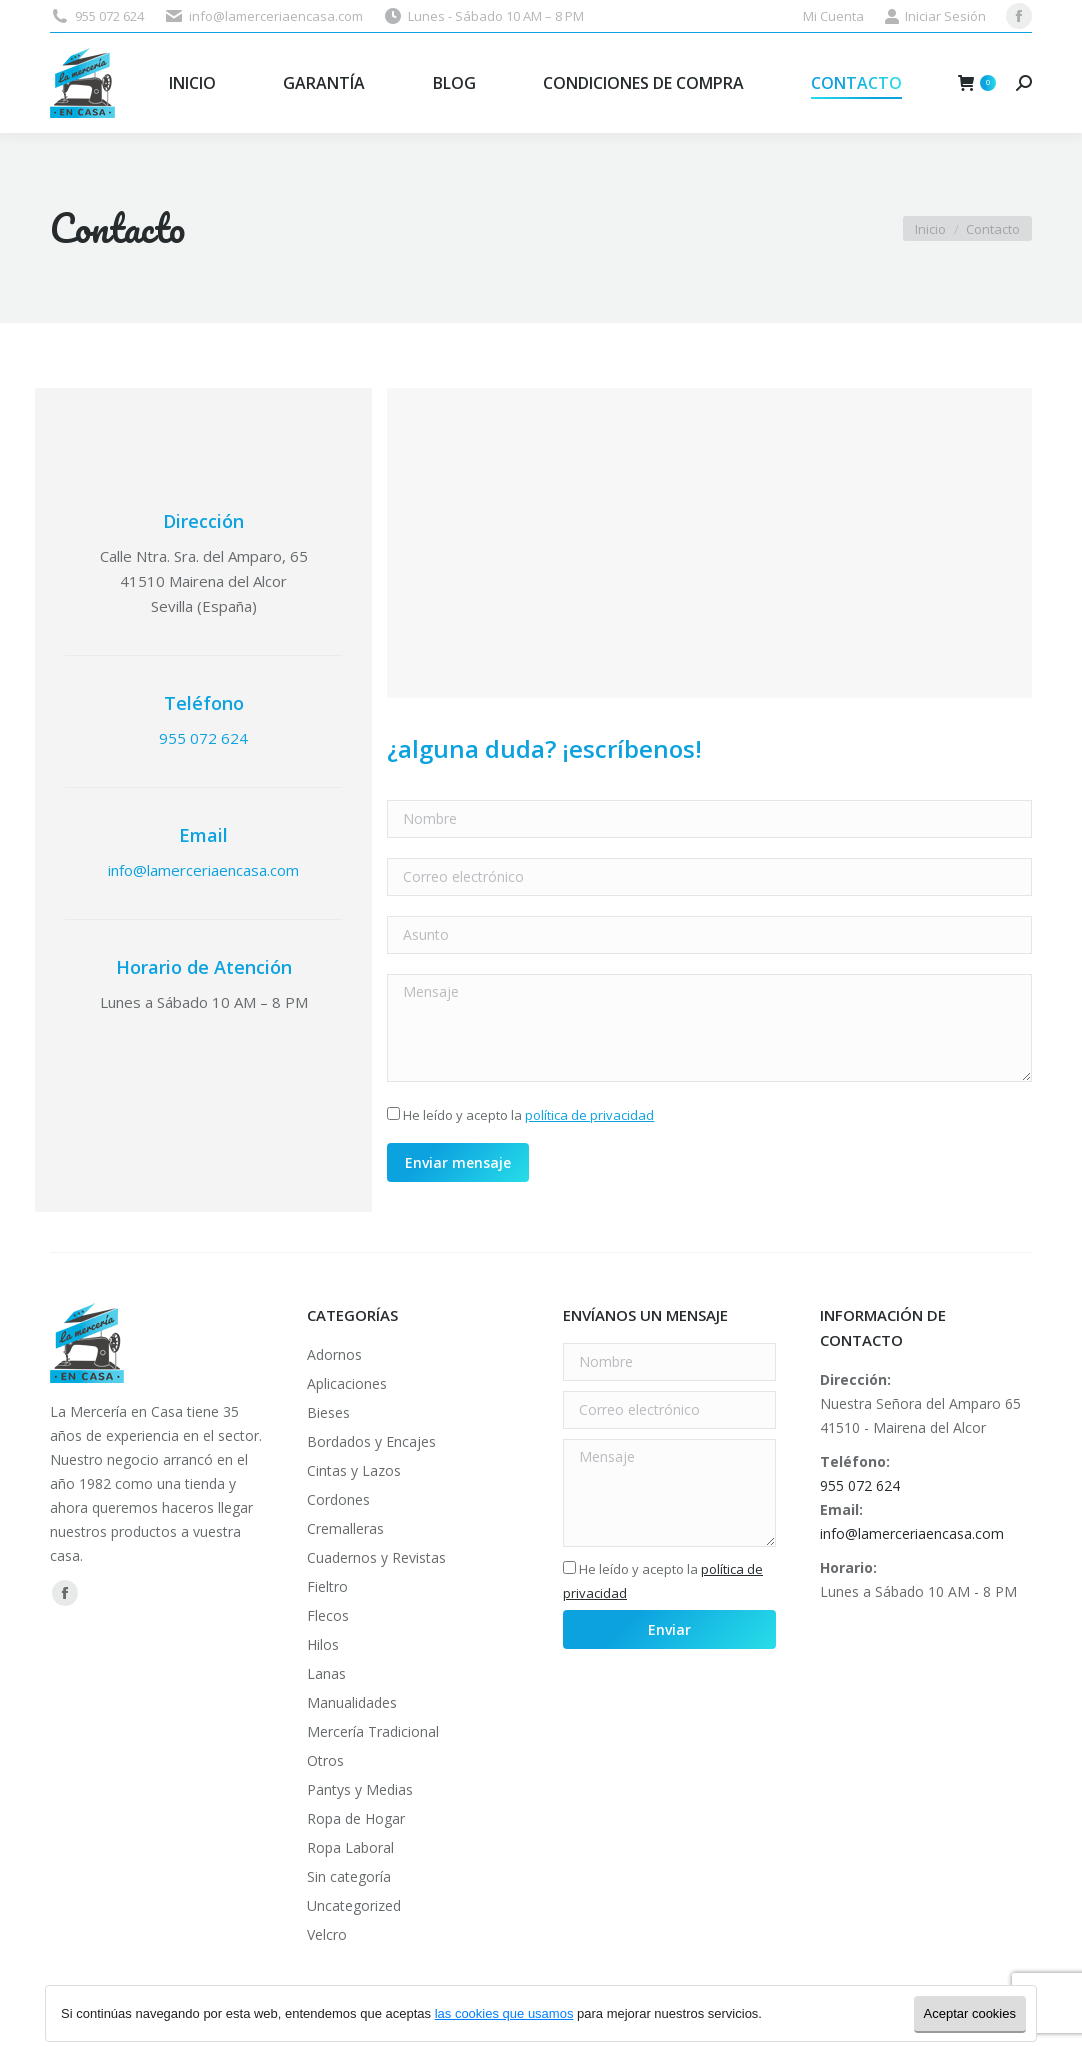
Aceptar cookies (970, 2013)
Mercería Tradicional (373, 1731)
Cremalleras (345, 1528)
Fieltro (327, 1586)
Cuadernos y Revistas (376, 1557)
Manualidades (352, 1702)
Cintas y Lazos (354, 1470)
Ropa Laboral (350, 1847)
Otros (325, 1760)
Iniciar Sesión (935, 16)
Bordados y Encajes (371, 1441)
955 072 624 (109, 16)
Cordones (338, 1499)
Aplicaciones (347, 1383)
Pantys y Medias (360, 1789)
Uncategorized (354, 1905)
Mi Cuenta (833, 16)
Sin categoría (349, 1876)
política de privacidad (589, 1115)
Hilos (323, 1644)
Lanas (326, 1673)
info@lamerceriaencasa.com (276, 16)
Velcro (327, 1934)
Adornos (334, 1354)
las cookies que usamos (504, 2013)
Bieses (328, 1412)
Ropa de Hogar (356, 1818)
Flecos (328, 1615)
